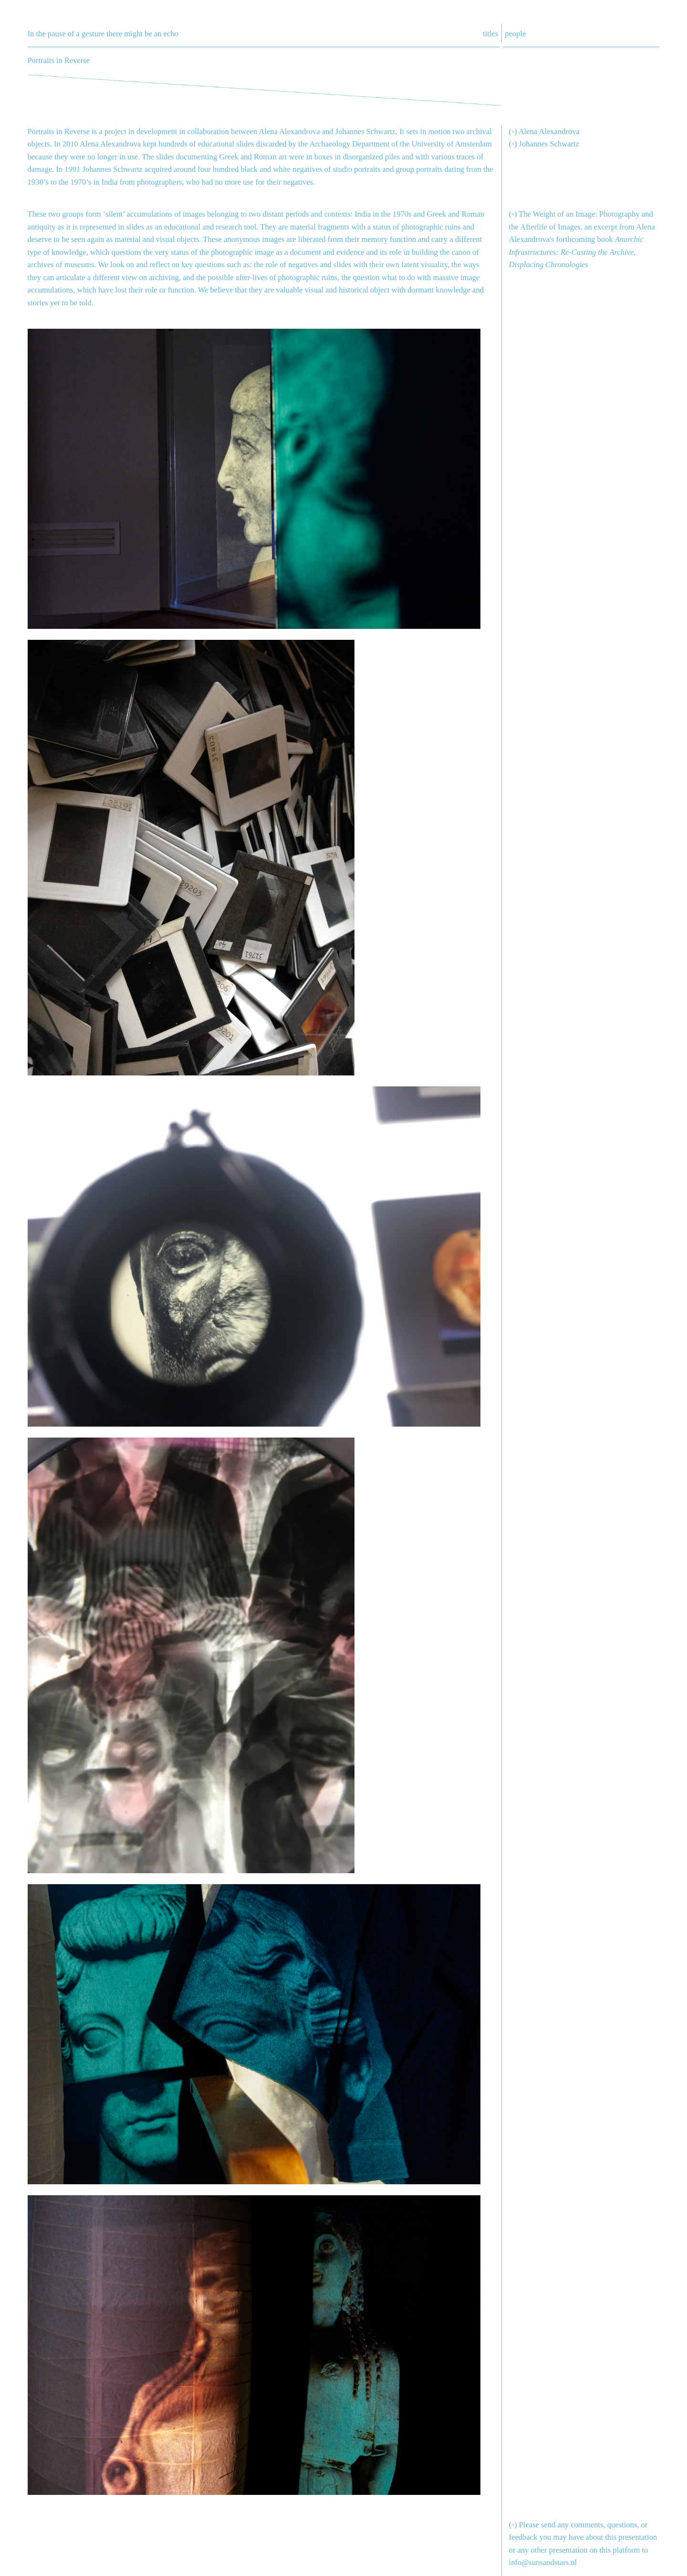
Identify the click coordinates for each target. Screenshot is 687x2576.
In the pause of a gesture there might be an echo (103, 33)
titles (490, 33)
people (515, 33)
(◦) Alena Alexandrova (544, 131)
